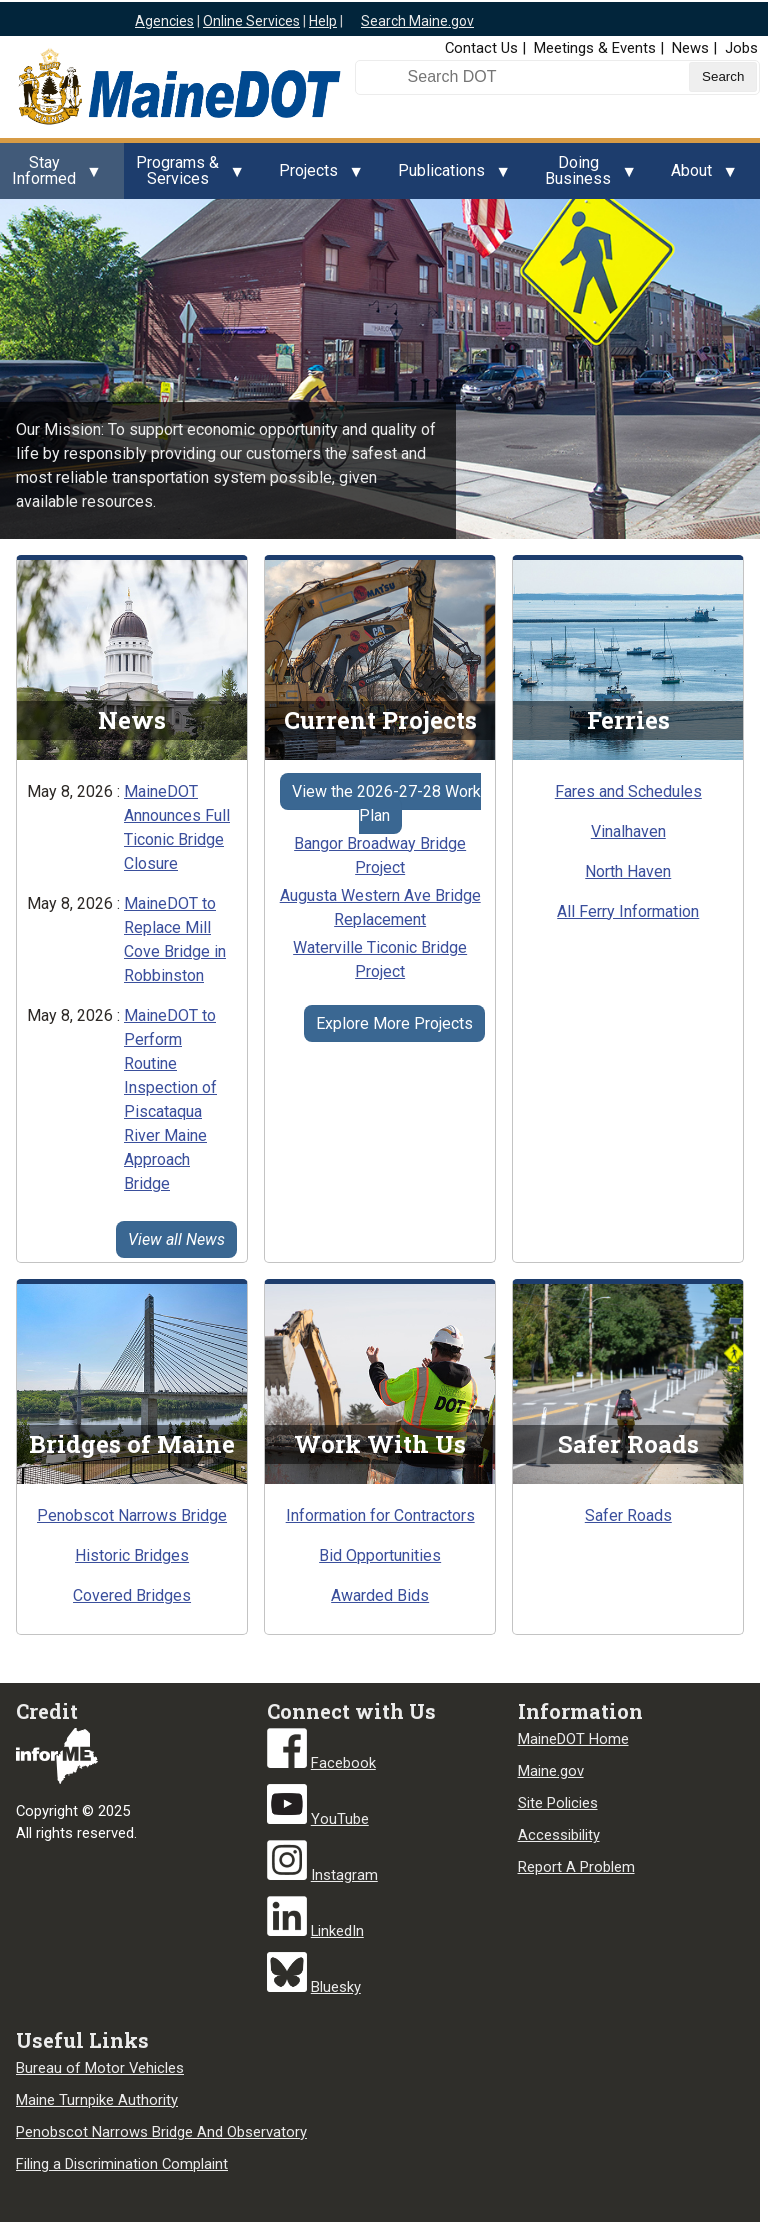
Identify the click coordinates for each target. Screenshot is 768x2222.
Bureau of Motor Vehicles (100, 2068)
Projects (314, 176)
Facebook (343, 1763)
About (697, 176)
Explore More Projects (394, 1023)
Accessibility (559, 1835)
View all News (176, 1239)
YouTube (340, 1819)
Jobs (741, 48)
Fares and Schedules (628, 791)
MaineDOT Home (573, 1739)
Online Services (251, 21)
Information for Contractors (380, 1515)
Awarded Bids (380, 1595)
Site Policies (558, 1803)
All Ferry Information (628, 911)
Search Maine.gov (417, 21)
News (690, 48)
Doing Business (584, 176)
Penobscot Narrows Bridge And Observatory (161, 2132)
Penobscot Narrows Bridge (132, 1515)
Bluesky (336, 1987)
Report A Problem (576, 1867)
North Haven (628, 871)
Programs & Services (183, 176)
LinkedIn (337, 1931)
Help (323, 21)
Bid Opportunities (380, 1555)
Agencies (164, 21)
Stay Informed (50, 176)
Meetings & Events (595, 48)
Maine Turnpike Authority (97, 2100)
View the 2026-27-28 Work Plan (386, 803)
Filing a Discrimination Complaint (122, 2164)
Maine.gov (551, 1771)
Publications (447, 176)
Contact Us (481, 48)
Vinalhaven (628, 831)
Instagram (344, 1875)
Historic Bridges (132, 1555)
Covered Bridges (132, 1595)
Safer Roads (628, 1515)
